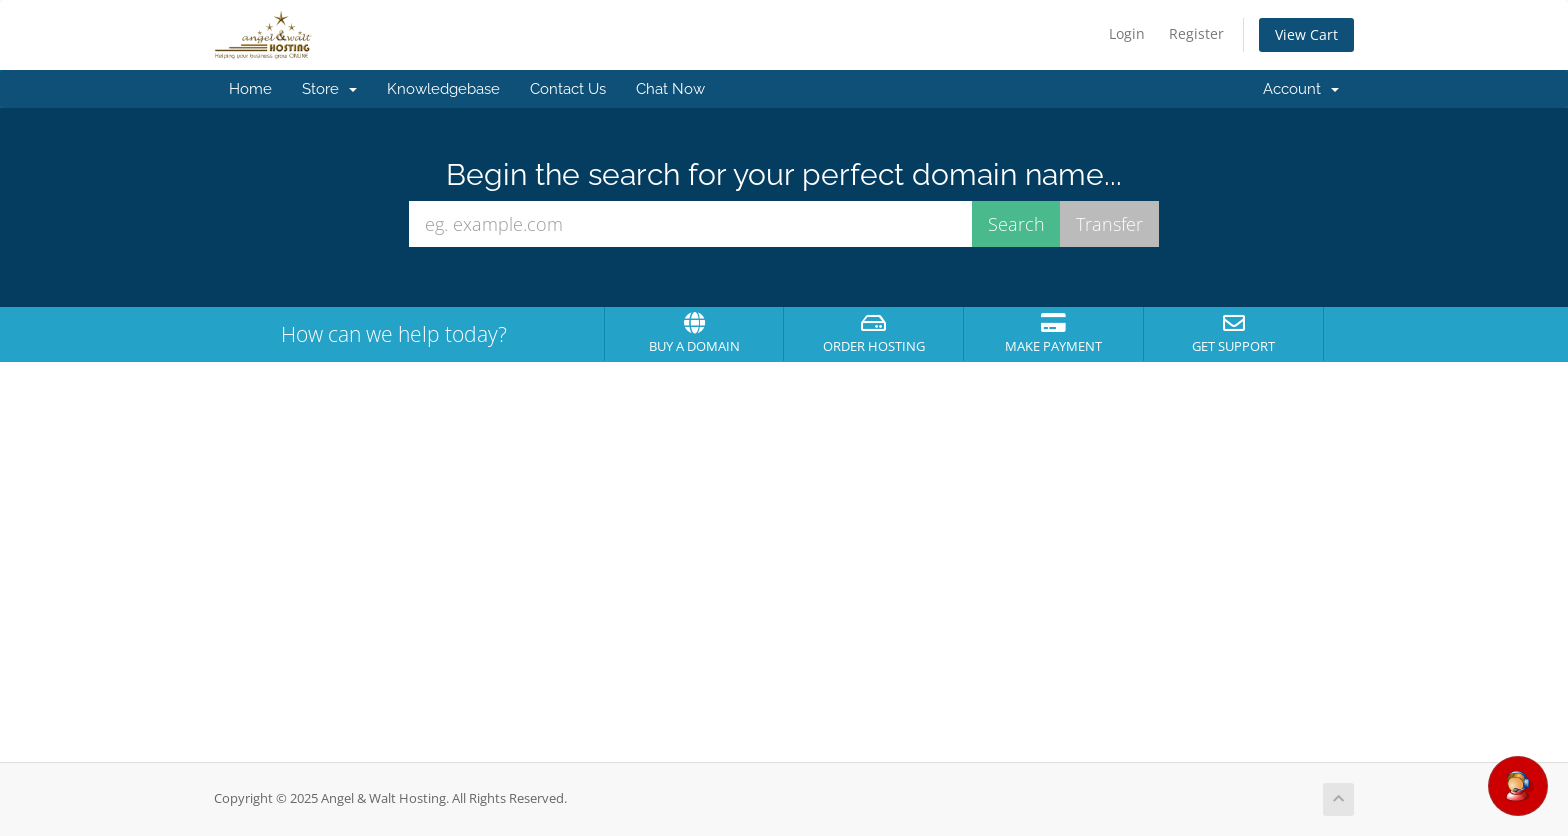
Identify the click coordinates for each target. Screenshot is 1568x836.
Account (1301, 89)
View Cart (1306, 34)
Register (1196, 33)
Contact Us (568, 89)
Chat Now (670, 89)
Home (250, 89)
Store (329, 89)
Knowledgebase (443, 89)
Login (1127, 33)
